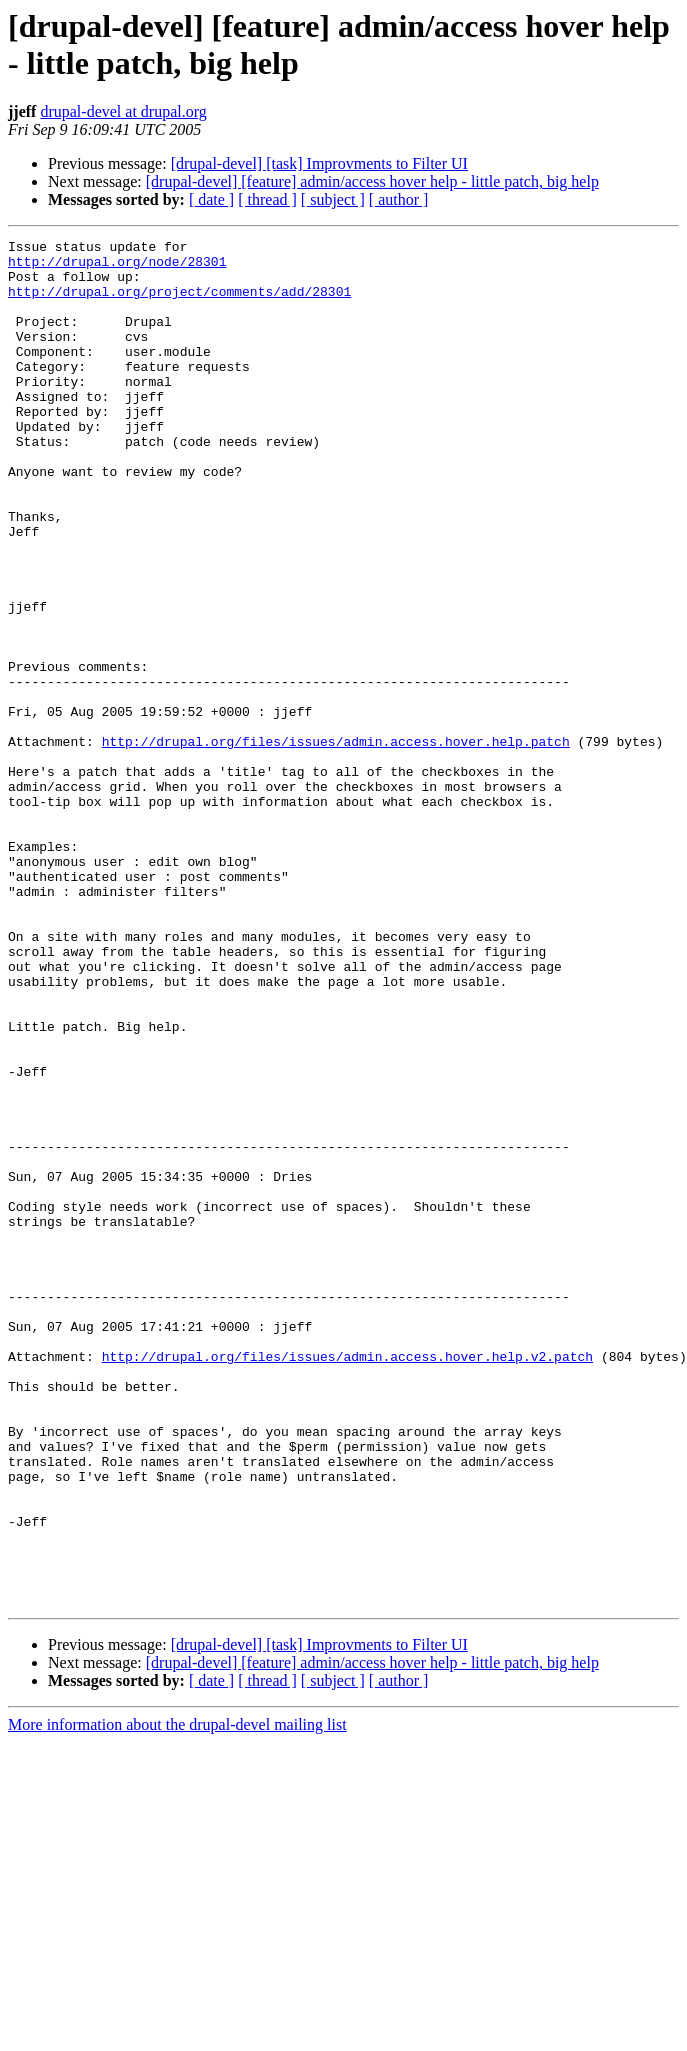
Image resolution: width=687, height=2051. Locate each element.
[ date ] (211, 199)
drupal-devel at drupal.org (123, 111)
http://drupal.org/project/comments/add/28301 (179, 303)
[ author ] (399, 199)
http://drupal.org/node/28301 (117, 267)
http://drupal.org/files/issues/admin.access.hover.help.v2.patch (347, 1581)
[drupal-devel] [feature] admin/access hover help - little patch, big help (372, 181)
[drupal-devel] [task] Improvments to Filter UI (319, 163)
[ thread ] (267, 199)
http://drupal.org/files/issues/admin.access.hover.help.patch (336, 843)
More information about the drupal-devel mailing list (177, 1997)
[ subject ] (333, 199)
